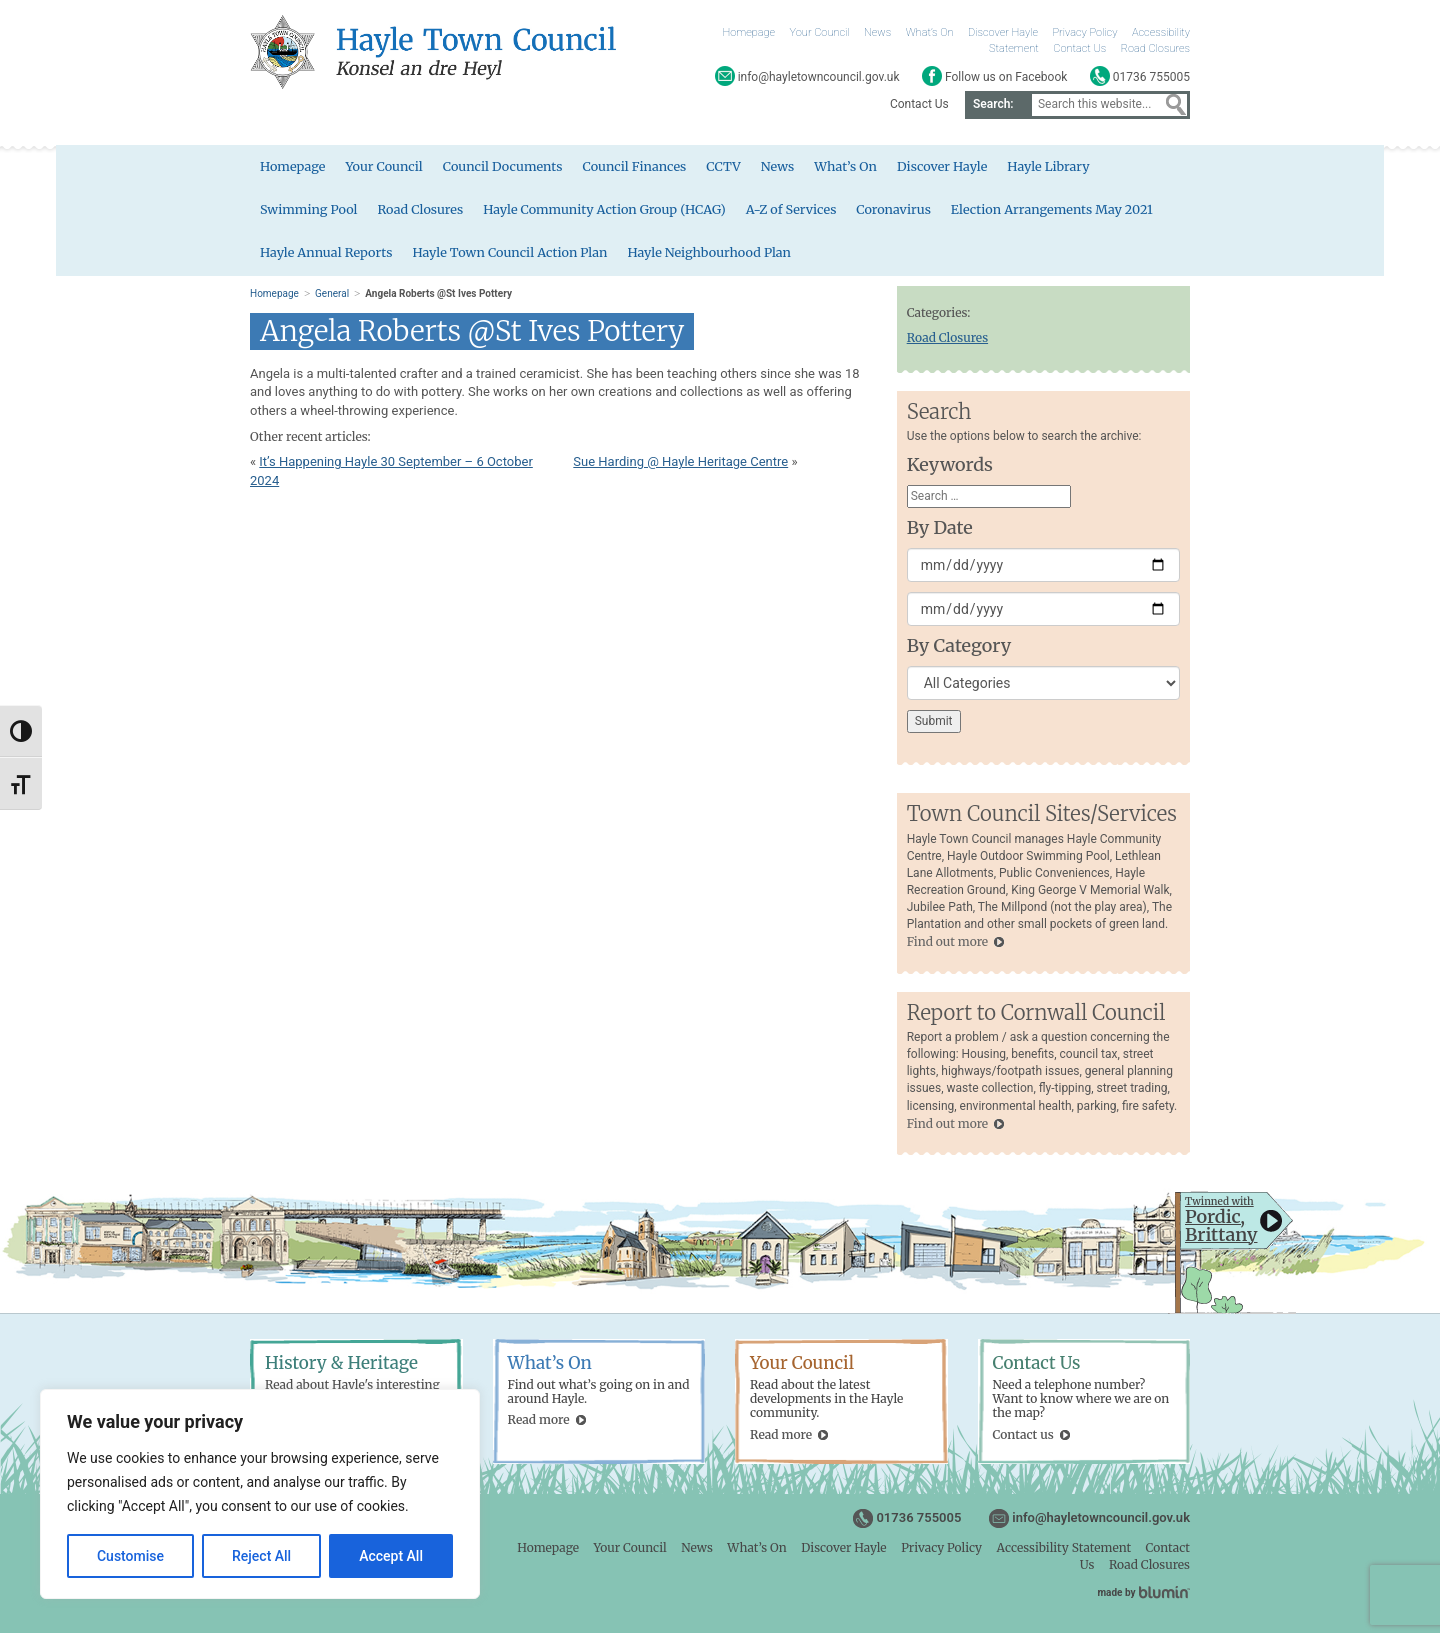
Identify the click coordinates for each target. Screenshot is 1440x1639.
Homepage (749, 32)
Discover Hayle (1003, 32)
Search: (993, 104)
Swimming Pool (310, 213)
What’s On (930, 32)
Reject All (261, 1556)
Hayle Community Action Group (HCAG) (612, 213)
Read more (539, 1425)
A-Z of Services (802, 213)
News (877, 32)
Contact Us (1079, 48)
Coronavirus (907, 213)
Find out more (947, 947)
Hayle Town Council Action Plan (516, 258)
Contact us (1023, 1440)
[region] (260, 1494)
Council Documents (507, 169)
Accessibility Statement (1064, 1553)
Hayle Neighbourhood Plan (720, 258)
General (332, 299)
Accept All (391, 1556)
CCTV (732, 169)
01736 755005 (918, 1523)
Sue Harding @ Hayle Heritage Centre (680, 467)
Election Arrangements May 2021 (1068, 213)
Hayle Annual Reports (328, 258)
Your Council (820, 32)
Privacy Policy (1085, 32)
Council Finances (642, 169)
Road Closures (1155, 48)
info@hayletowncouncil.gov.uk (1101, 1523)
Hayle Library (1064, 169)
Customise (130, 1556)
